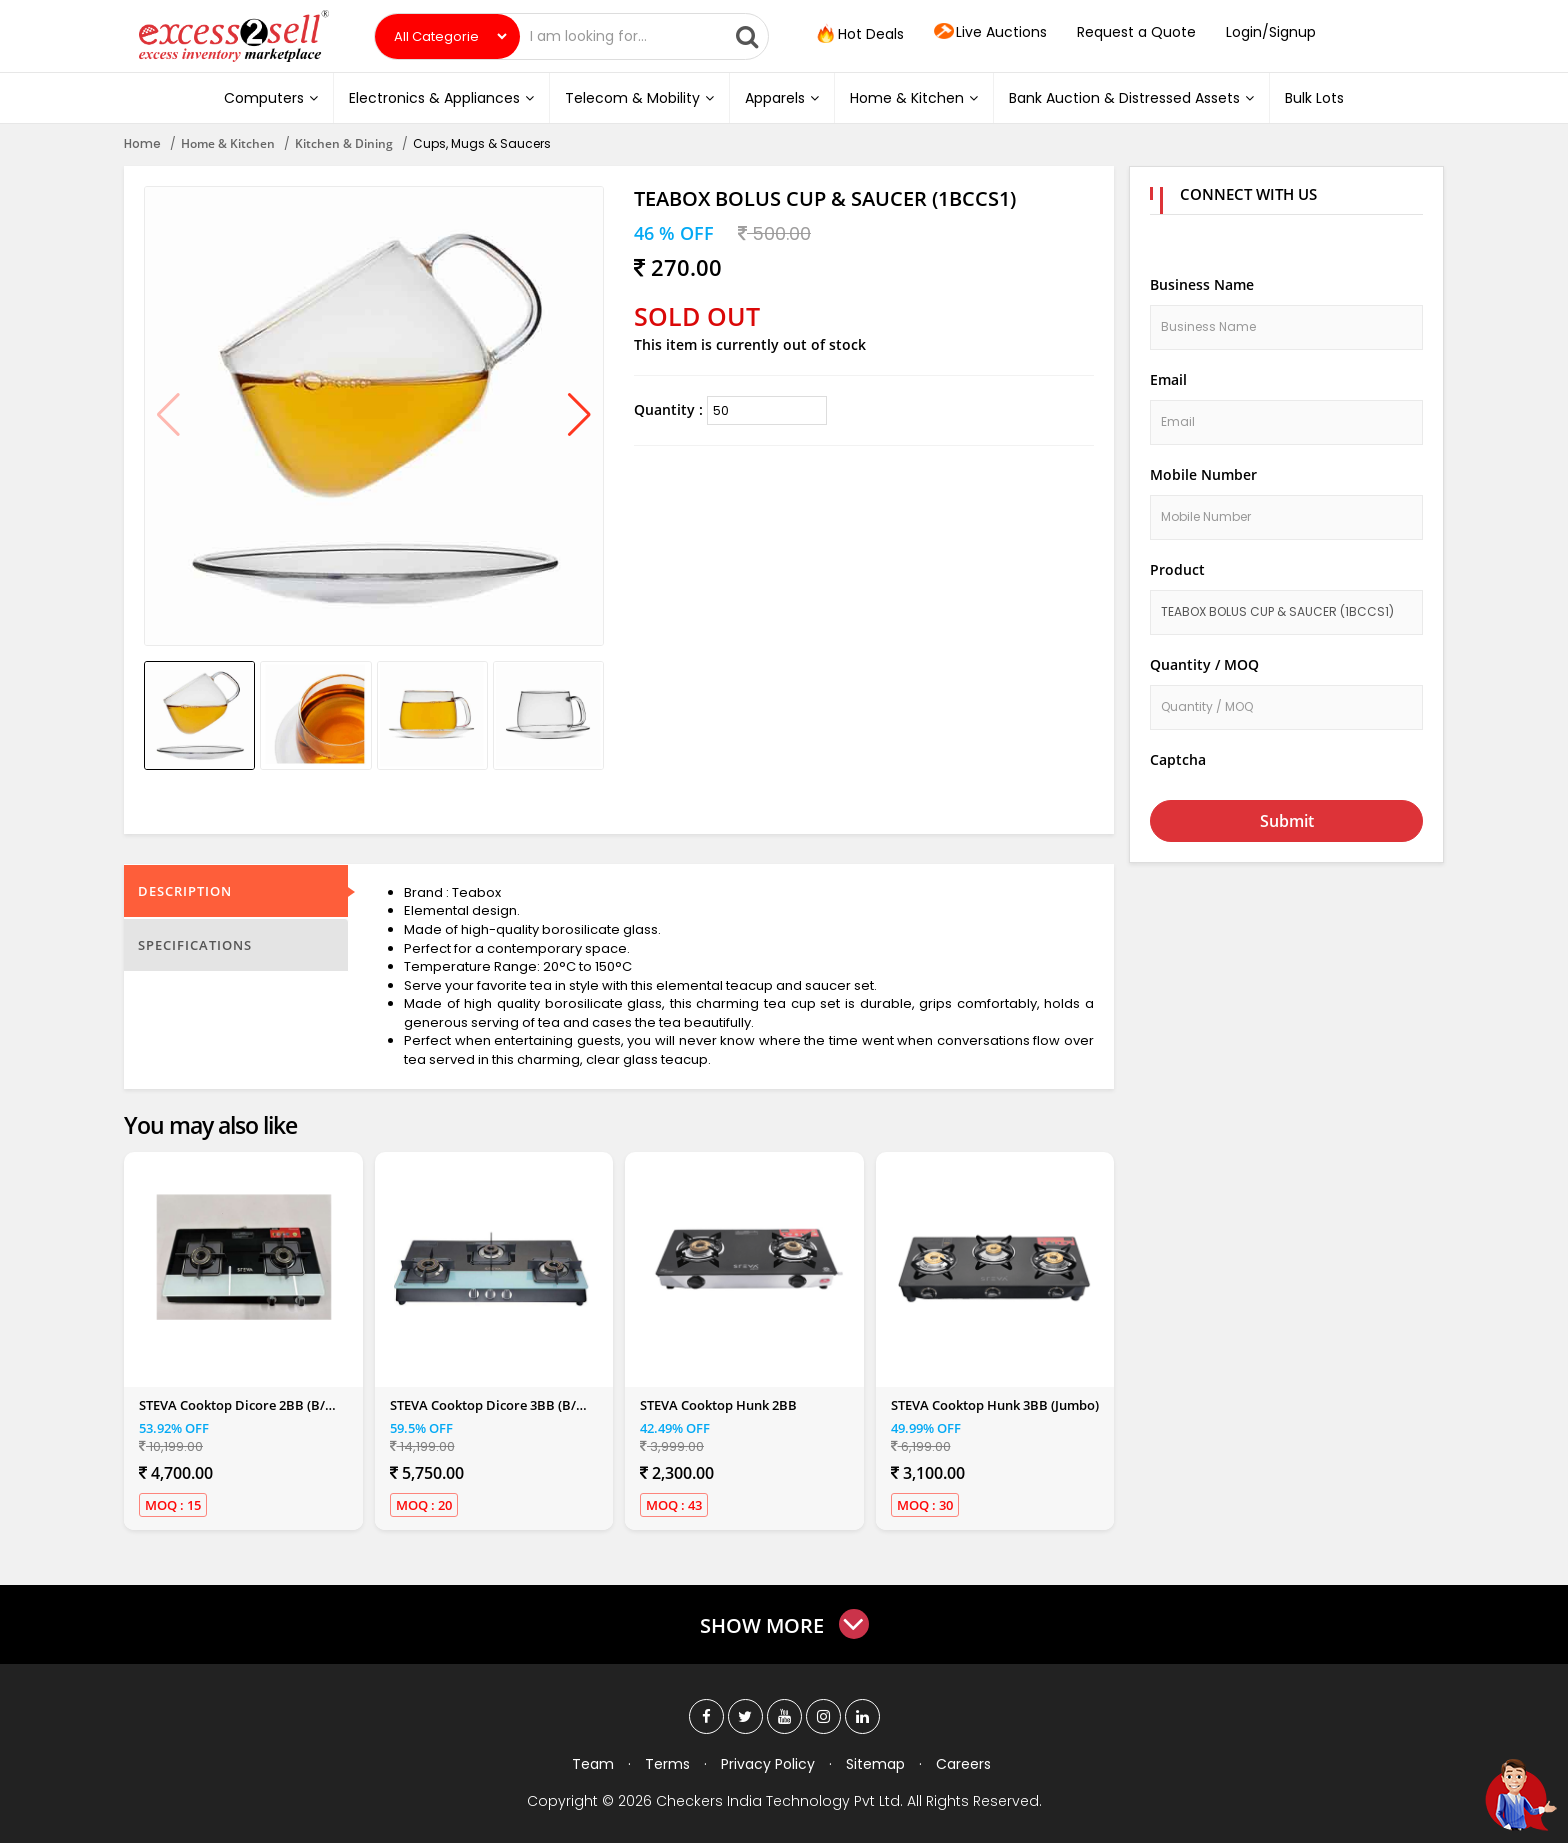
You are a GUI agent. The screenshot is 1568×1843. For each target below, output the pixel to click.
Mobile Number (1203, 474)
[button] (579, 416)
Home (142, 143)
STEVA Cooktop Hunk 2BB (718, 1405)
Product (1177, 569)
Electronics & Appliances (441, 98)
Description (185, 891)
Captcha (1178, 759)
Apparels (782, 98)
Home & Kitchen (914, 98)
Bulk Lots (1314, 98)
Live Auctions (990, 33)
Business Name (1202, 284)
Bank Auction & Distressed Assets (1131, 98)
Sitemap (875, 1764)
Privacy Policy (768, 1764)
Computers (271, 98)
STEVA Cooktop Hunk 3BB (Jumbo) (995, 1405)
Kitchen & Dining (344, 143)
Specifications (195, 945)
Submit (1287, 821)
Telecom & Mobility (639, 98)
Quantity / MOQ (1204, 664)
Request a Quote (1136, 32)
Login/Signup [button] (1271, 32)
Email (1168, 379)
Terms (667, 1764)
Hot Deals (859, 35)
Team (593, 1764)
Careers (963, 1764)
